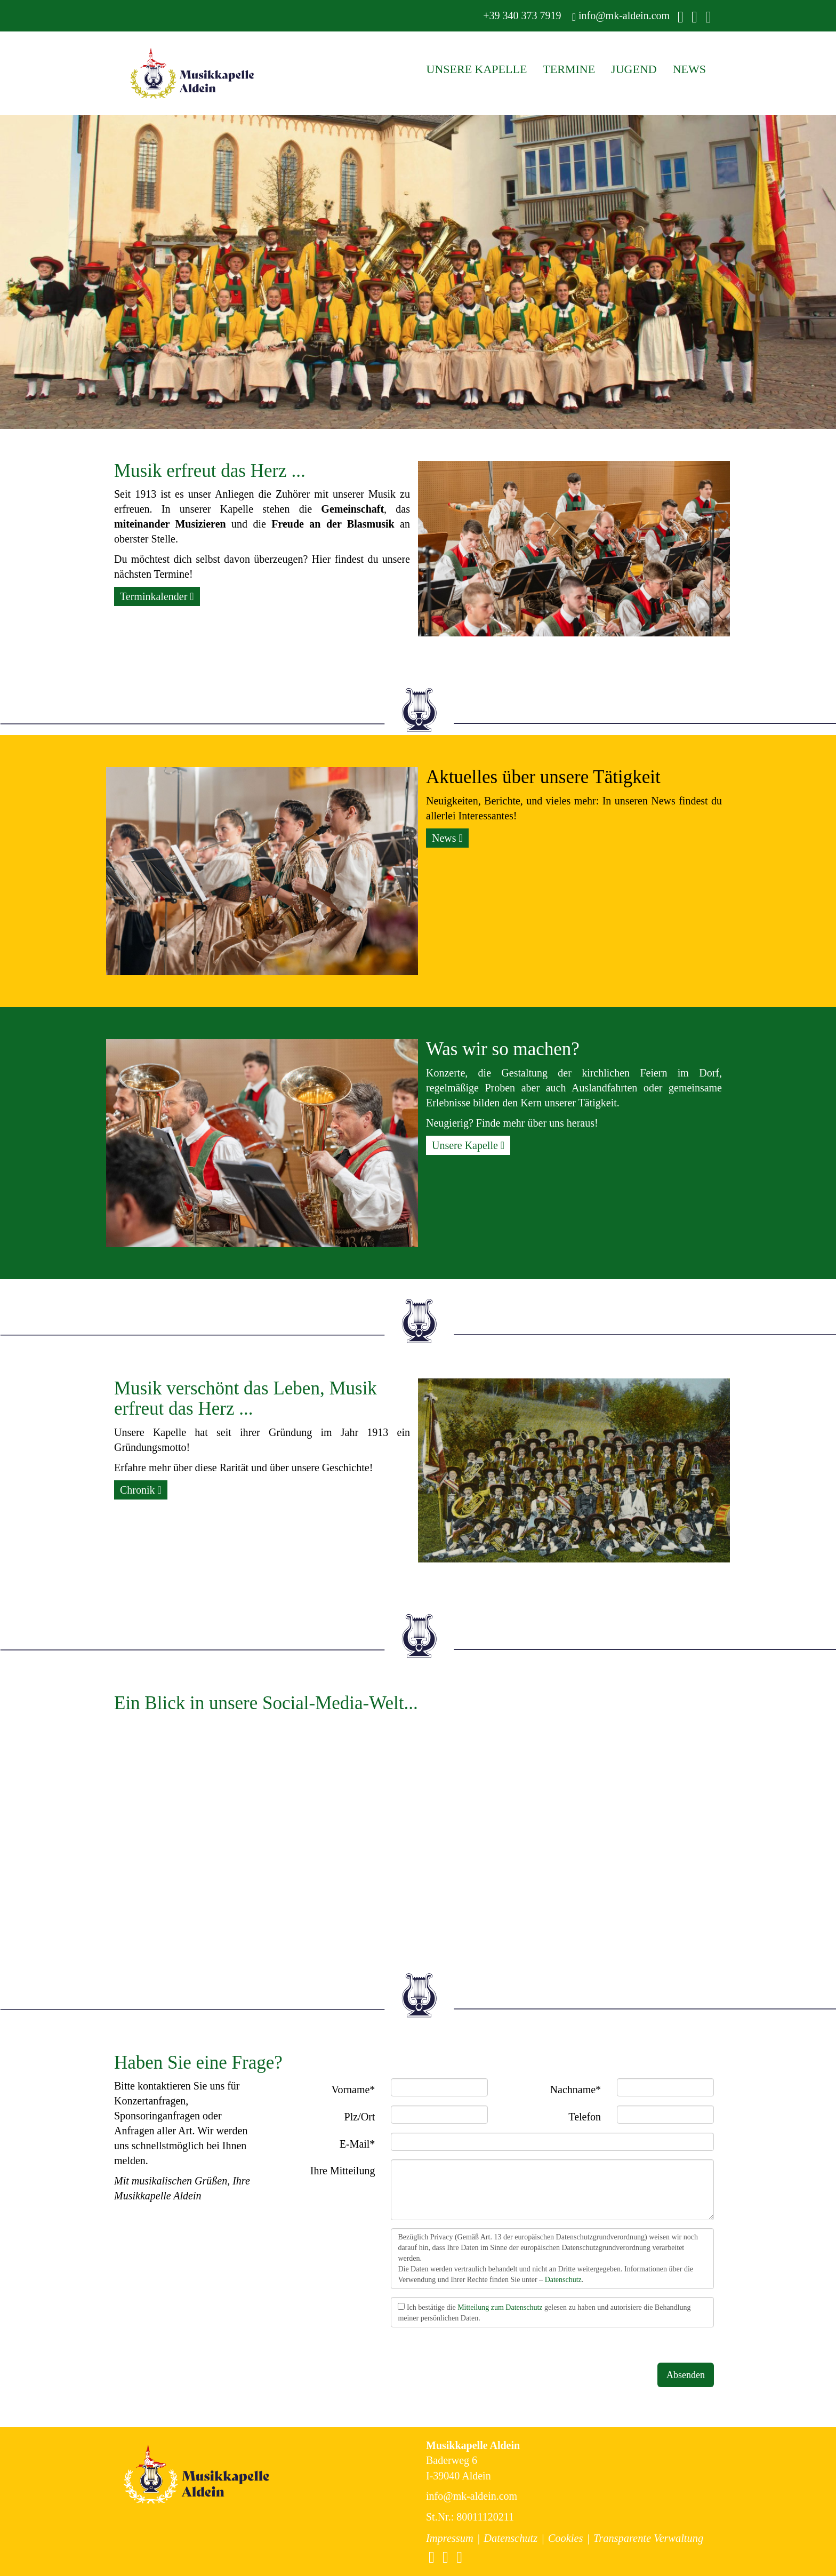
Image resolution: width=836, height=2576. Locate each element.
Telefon (584, 2117)
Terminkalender (157, 596)
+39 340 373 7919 (520, 15)
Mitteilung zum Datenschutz (499, 2307)
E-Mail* (357, 2144)
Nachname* (575, 2089)
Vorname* (353, 2089)
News (447, 838)
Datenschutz (563, 2280)
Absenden (685, 2375)
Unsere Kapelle (468, 1145)
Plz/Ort (359, 2117)
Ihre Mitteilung (342, 2170)
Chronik (141, 1490)
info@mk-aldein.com (621, 16)
